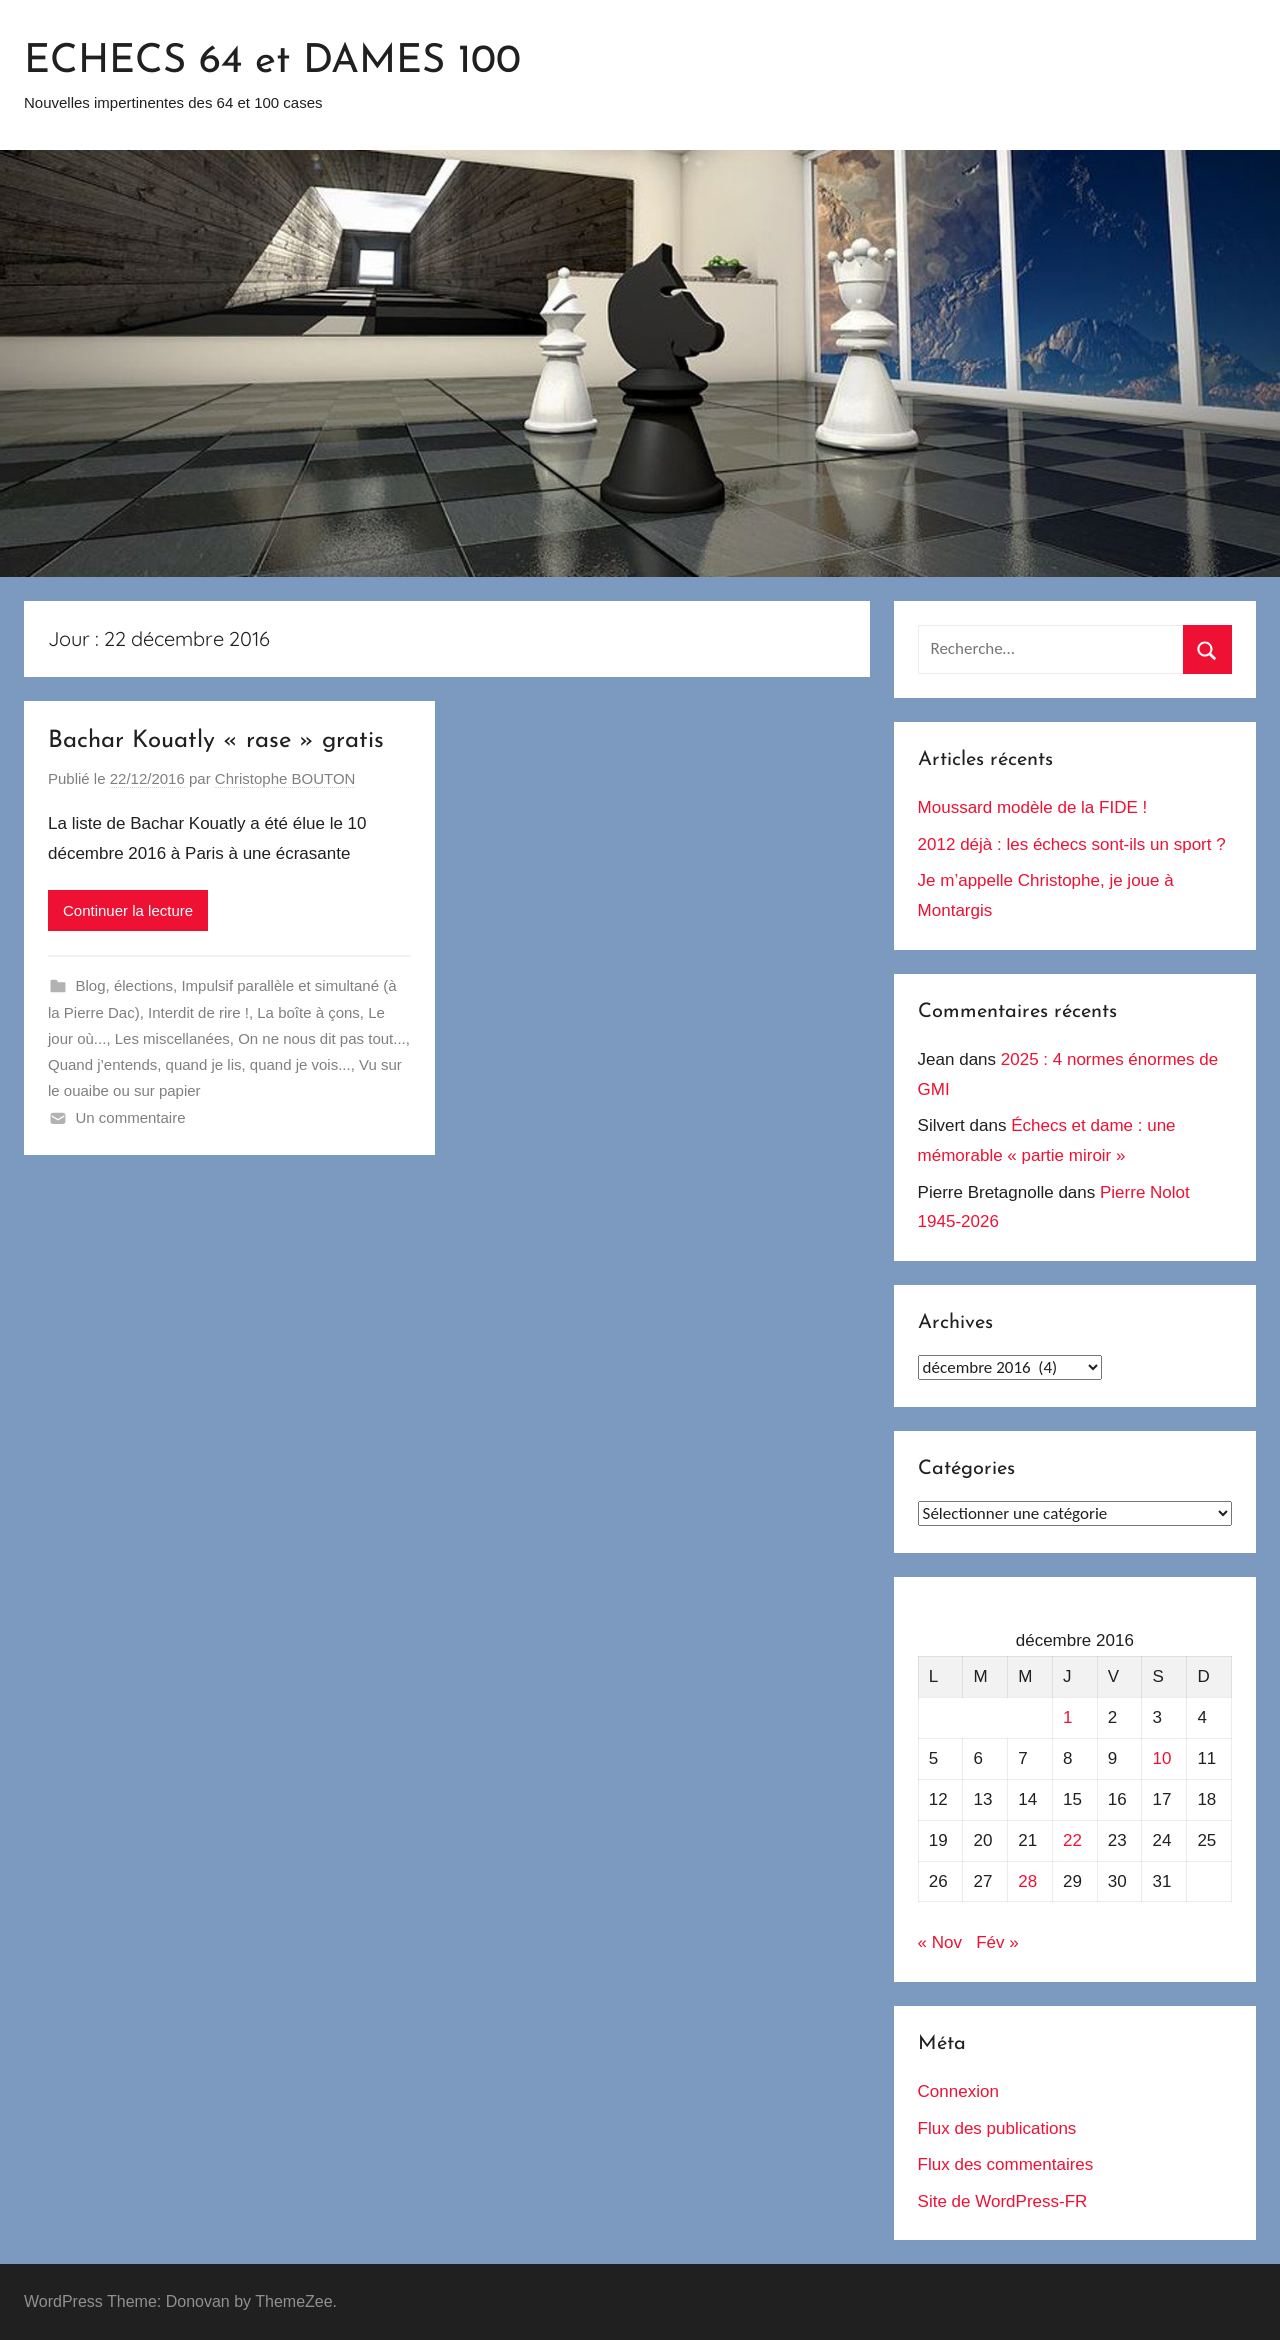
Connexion (958, 2091)
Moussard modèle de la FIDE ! (1033, 807)
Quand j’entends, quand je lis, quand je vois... (199, 1064)
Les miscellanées (172, 1038)
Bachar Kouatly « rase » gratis (216, 741)
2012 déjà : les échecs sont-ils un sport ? (1072, 844)
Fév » (997, 1942)
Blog (91, 985)
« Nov (940, 1942)
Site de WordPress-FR (1003, 2201)
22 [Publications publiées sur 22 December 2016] (1072, 1840)
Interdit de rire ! (198, 1012)
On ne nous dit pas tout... (322, 1038)
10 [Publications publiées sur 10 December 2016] (1162, 1758)
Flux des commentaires (1006, 2164)
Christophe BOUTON (285, 778)
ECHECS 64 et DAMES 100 (272, 62)
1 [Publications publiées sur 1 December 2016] (1067, 1717)
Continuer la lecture (128, 910)
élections (143, 985)
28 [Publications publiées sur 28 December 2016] (1027, 1881)
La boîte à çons (308, 1012)
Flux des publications (997, 2128)
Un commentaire (131, 1117)
